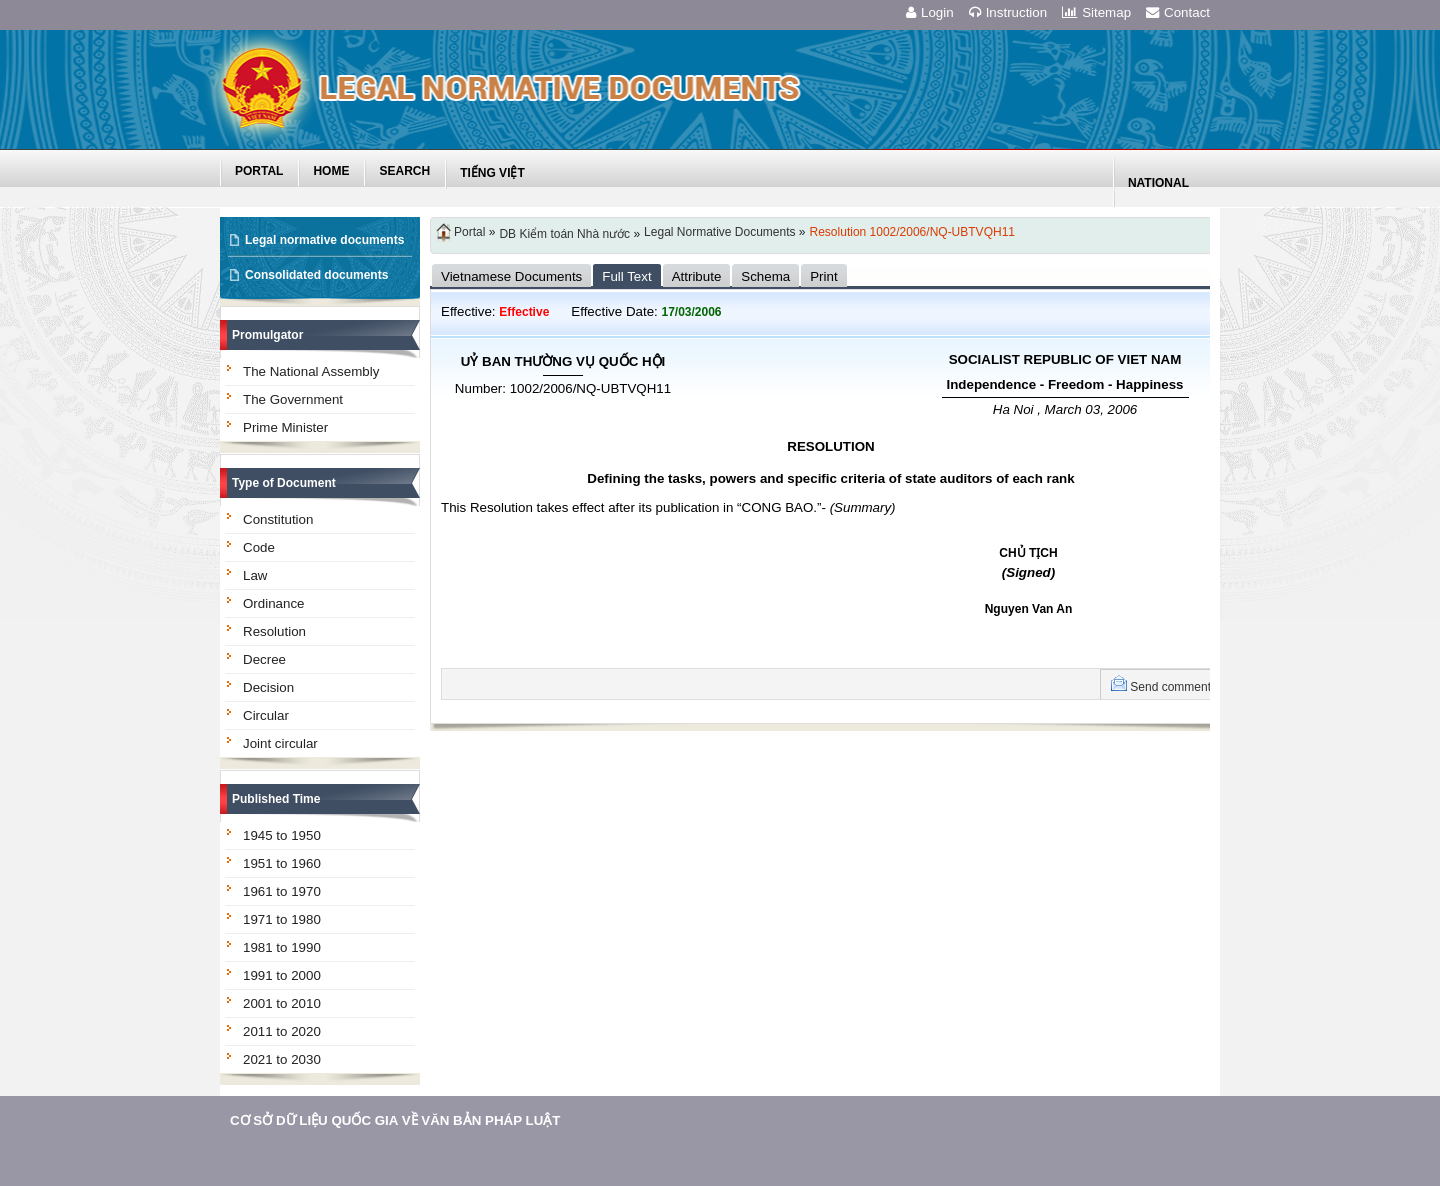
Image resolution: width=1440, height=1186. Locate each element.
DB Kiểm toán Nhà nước (564, 234)
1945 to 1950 (282, 835)
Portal (469, 232)
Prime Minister (285, 427)
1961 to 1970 (282, 891)
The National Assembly (311, 371)
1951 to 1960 (282, 863)
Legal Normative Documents (719, 232)
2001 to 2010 (282, 1003)
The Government (293, 399)
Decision (268, 687)
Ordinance (274, 603)
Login (930, 12)
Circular (266, 715)
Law (255, 575)
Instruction (1008, 12)
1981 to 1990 (282, 947)
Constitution (278, 519)
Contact (1178, 12)
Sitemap (1096, 12)
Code (259, 547)
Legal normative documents (324, 240)
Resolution (274, 631)
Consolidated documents (316, 275)
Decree (264, 659)
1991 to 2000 (282, 975)
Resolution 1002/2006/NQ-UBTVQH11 (912, 232)
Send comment (1170, 687)
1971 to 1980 (282, 919)
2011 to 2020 (282, 1031)
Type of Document (284, 483)
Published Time (276, 799)
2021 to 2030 (282, 1059)
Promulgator (267, 335)
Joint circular (280, 743)
